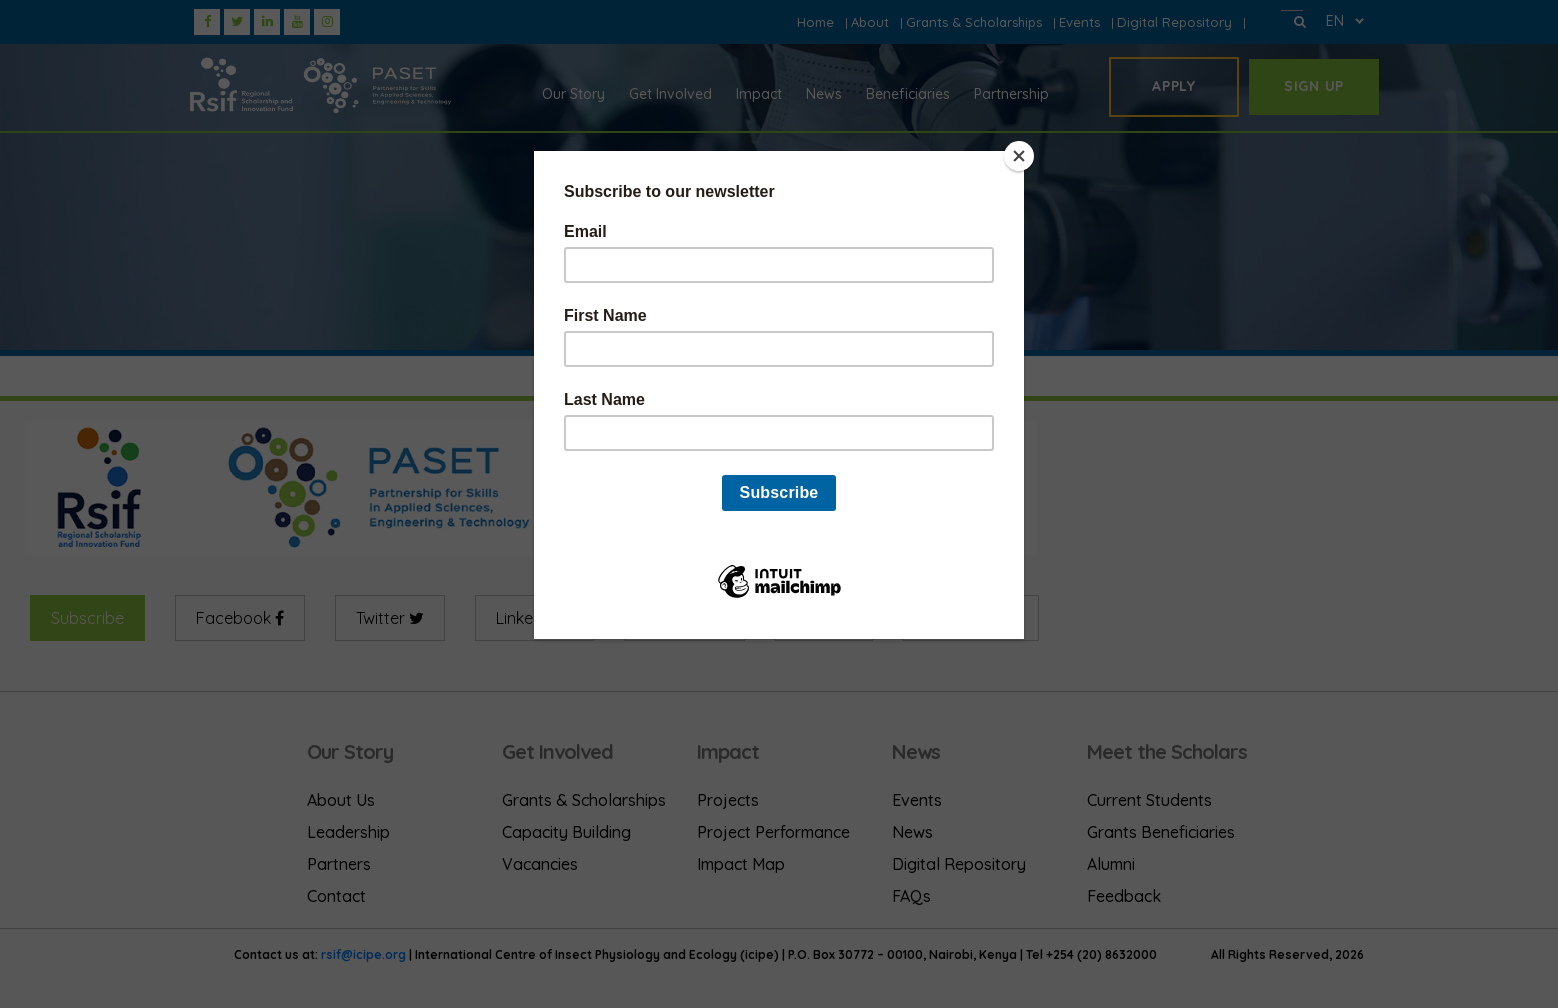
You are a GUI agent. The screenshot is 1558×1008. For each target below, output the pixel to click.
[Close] (1019, 156)
